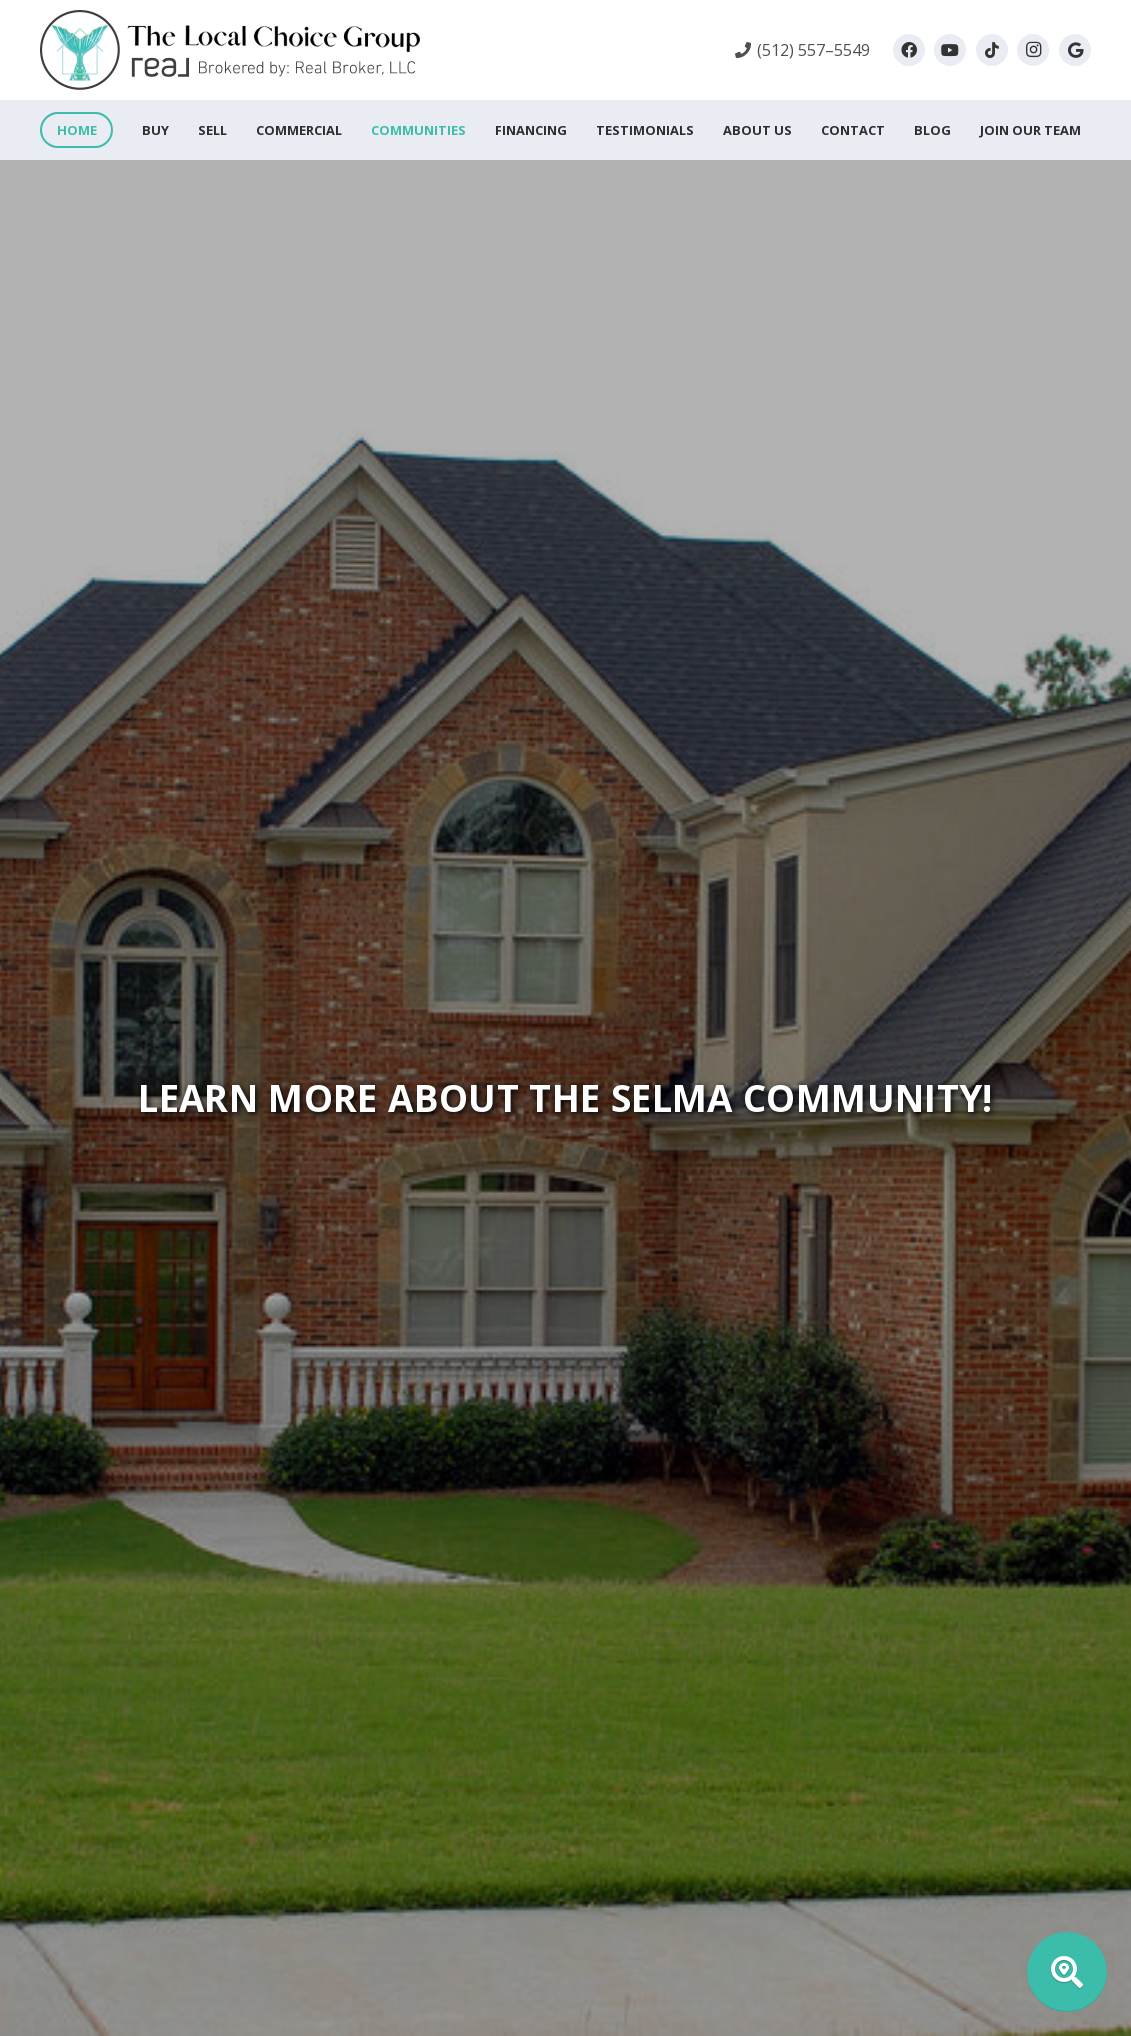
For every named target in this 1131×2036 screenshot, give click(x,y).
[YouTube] (950, 50)
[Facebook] (909, 50)
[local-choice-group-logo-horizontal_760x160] (230, 50)
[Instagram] (1033, 50)
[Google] (1075, 50)
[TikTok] (992, 50)
